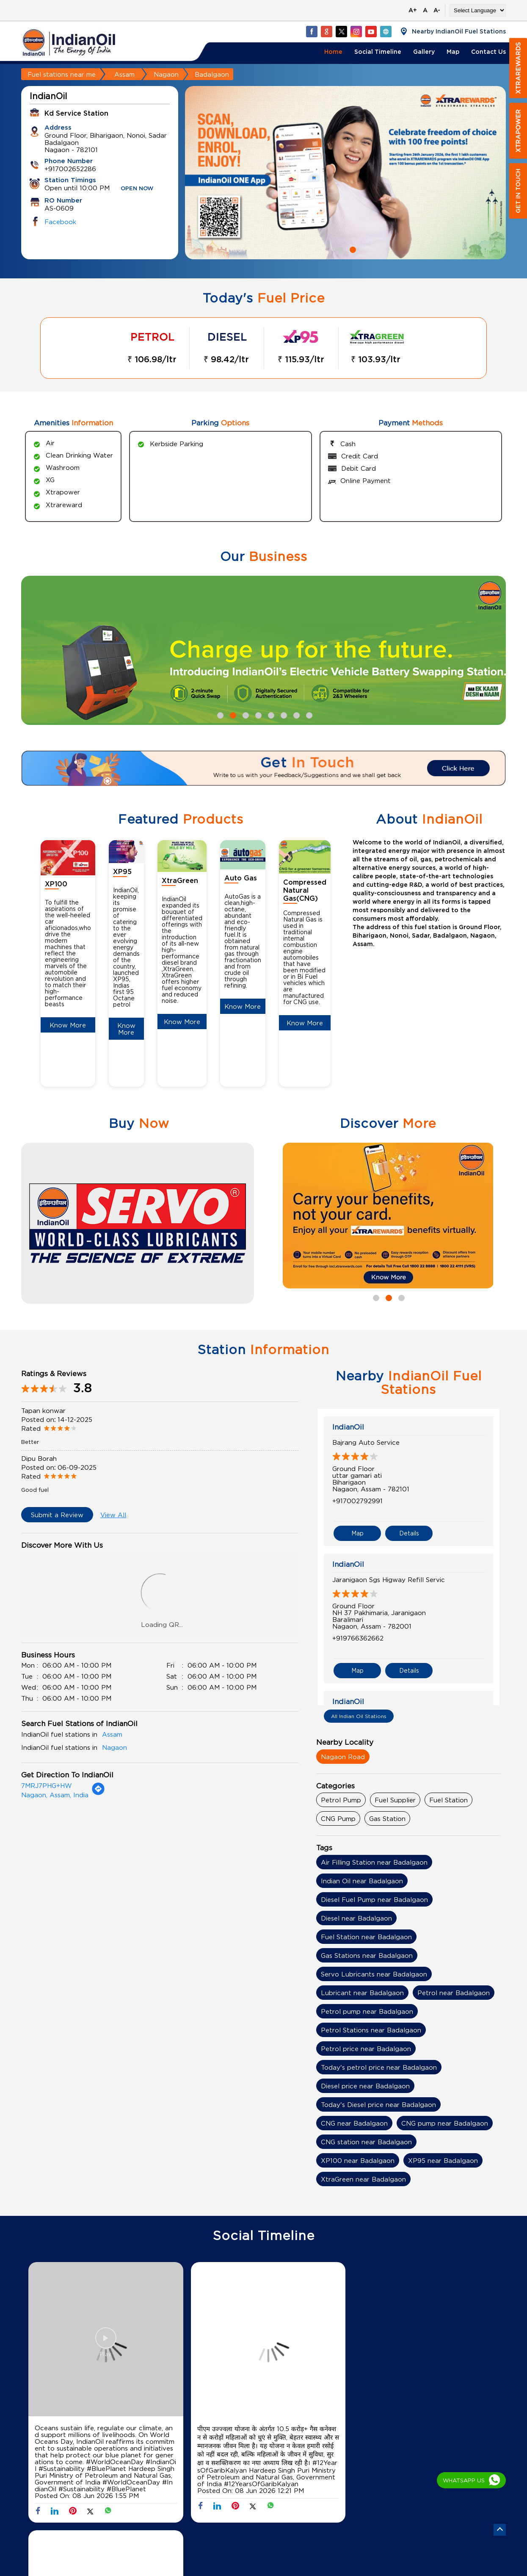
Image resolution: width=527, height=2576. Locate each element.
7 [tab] (295, 714)
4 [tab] (257, 714)
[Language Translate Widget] (478, 10)
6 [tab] (283, 714)
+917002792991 (357, 1500)
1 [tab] (339, 249)
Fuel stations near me (62, 74)
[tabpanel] (345, 172)
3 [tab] (245, 714)
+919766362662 (358, 1637)
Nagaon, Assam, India (54, 1794)
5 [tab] (270, 714)
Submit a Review (57, 1514)
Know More (68, 1025)
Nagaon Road (343, 1756)
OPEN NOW (137, 189)
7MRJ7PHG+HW (46, 1785)
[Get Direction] (98, 1793)
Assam (124, 74)
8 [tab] (308, 714)
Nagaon (166, 74)
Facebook (60, 221)
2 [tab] (352, 249)
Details (409, 1532)
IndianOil (348, 1427)
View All (113, 1514)
